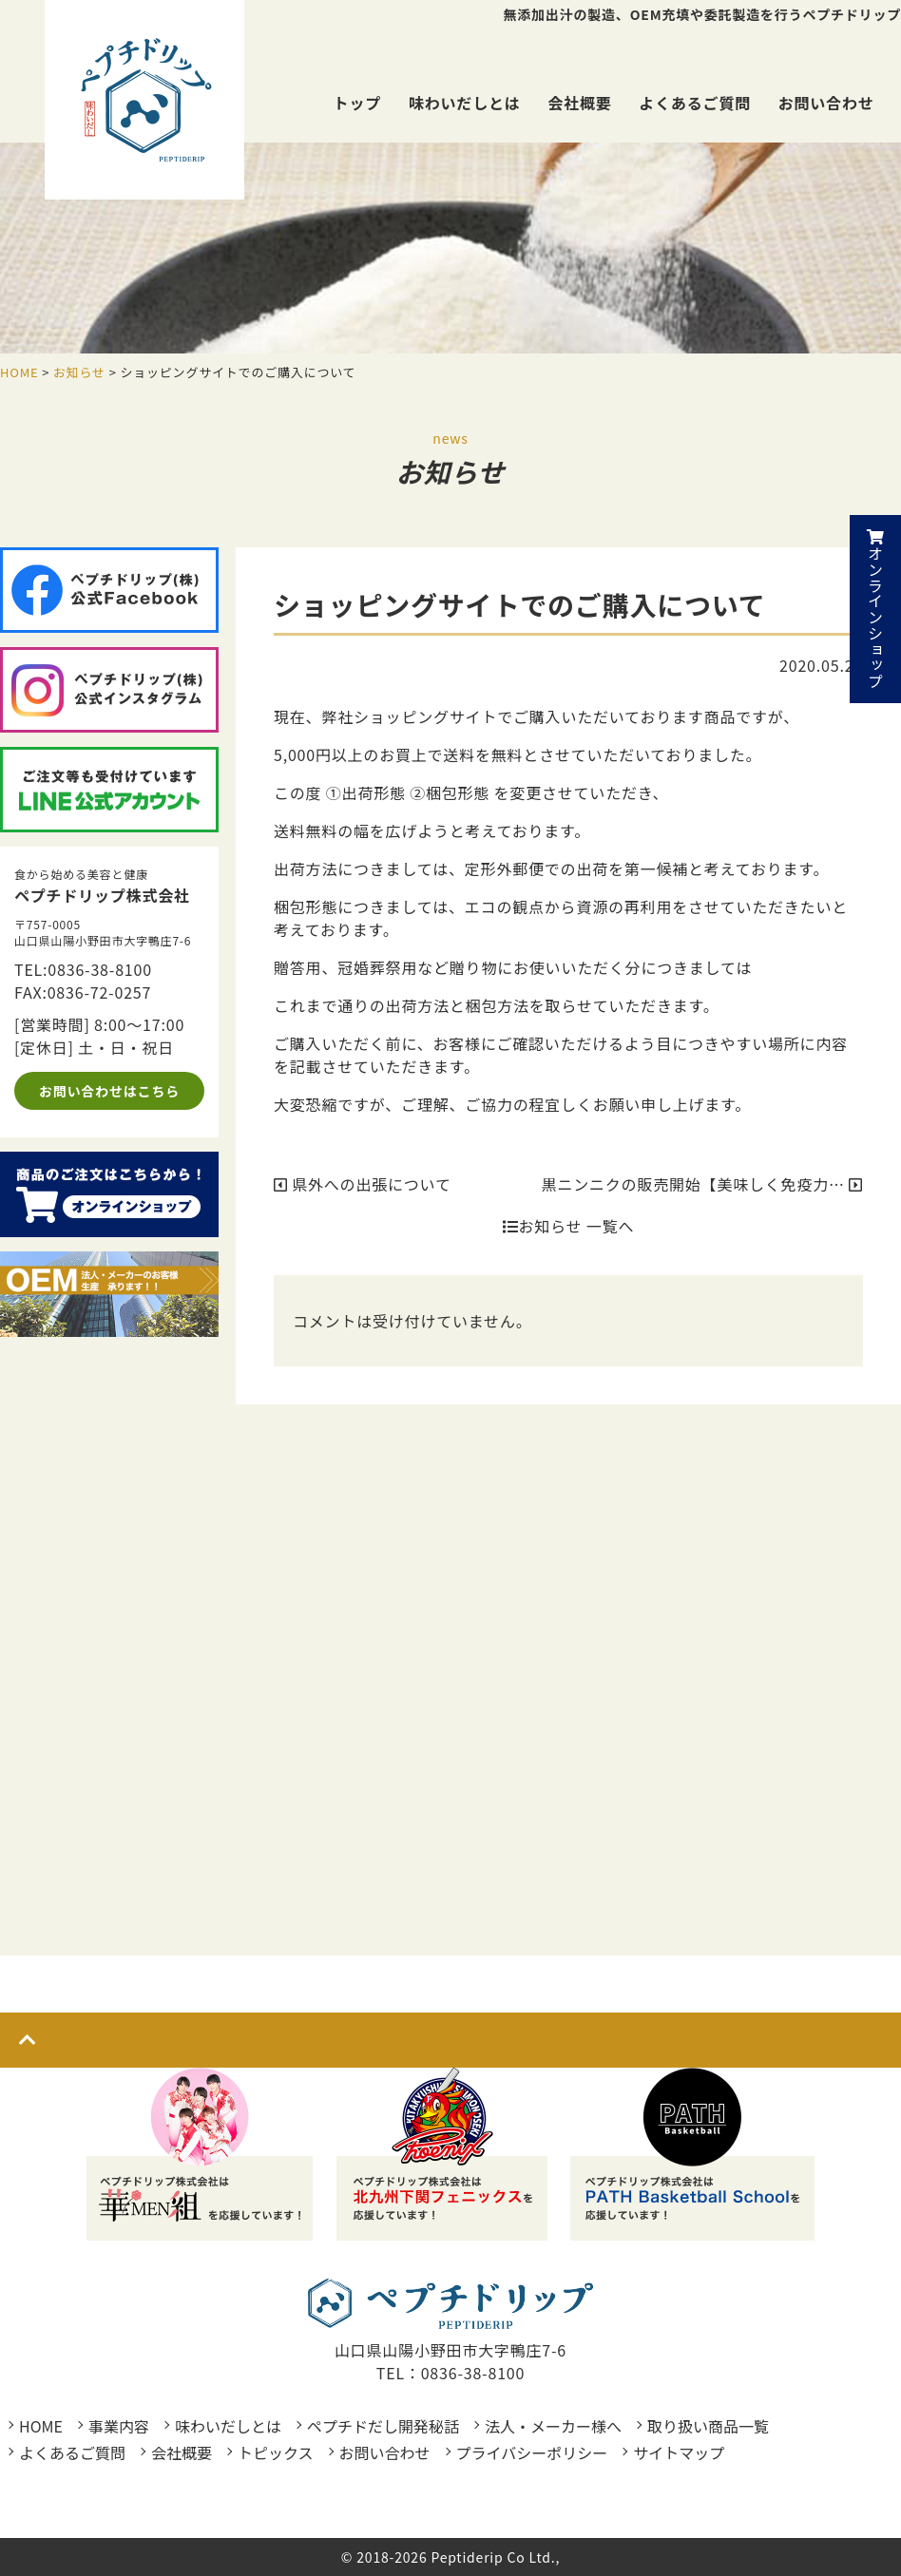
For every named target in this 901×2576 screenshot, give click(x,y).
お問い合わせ (826, 102)
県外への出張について (362, 1184)
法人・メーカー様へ (553, 2425)
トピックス (276, 2452)
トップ (357, 102)
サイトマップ (678, 2452)
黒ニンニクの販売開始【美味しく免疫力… (702, 1184)
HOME (41, 2425)
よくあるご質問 (695, 102)
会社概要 (579, 102)
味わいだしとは (465, 102)
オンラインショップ (875, 609)
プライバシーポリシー (532, 2452)
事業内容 (118, 2425)
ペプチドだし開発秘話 (383, 2425)
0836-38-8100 (100, 969)
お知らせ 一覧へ (568, 1225)
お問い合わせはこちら (109, 1090)
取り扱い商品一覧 (708, 2425)
